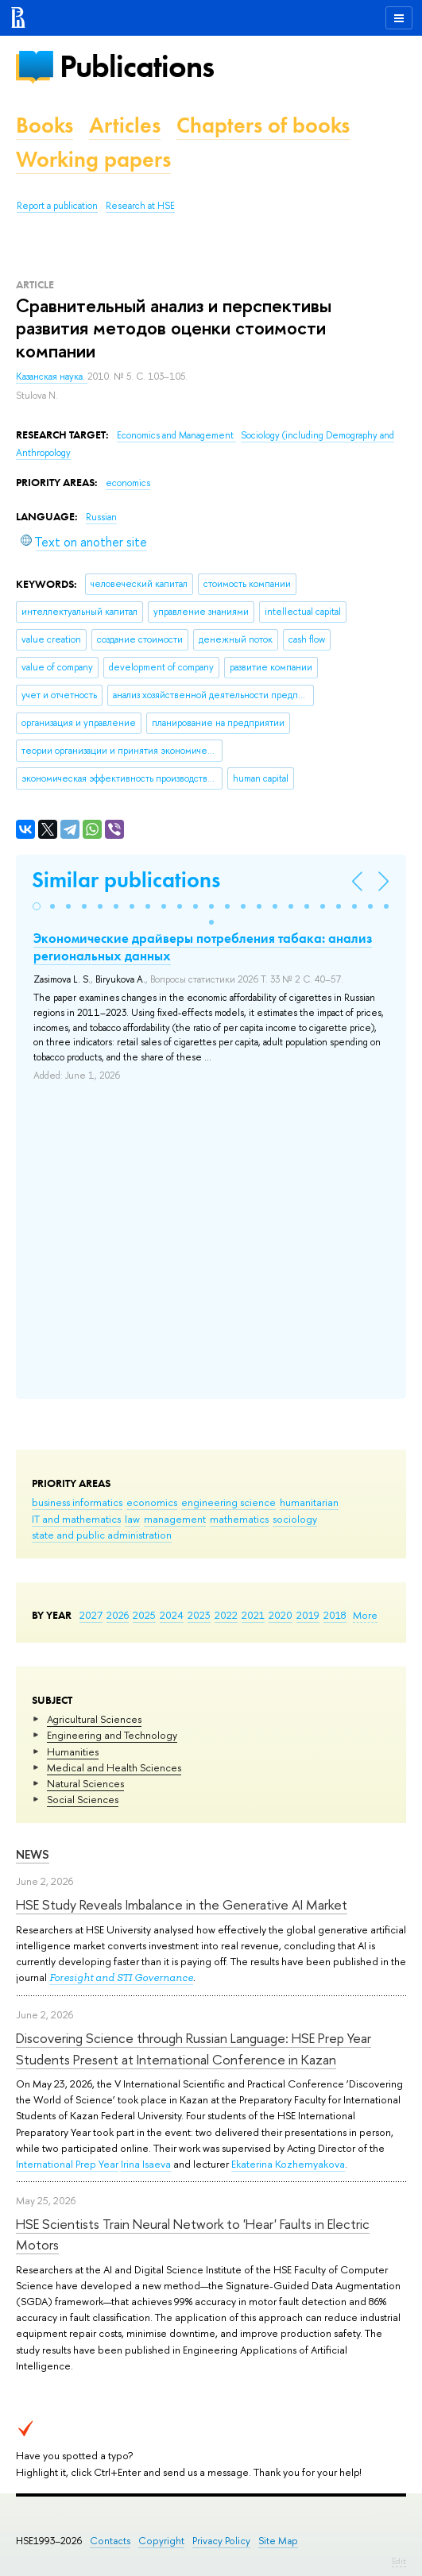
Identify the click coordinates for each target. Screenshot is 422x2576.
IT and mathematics (76, 1519)
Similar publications (126, 880)
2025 (144, 1615)
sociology (295, 1519)
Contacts (110, 2540)
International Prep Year (67, 2164)
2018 (335, 1615)
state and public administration (102, 1534)
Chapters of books (263, 125)
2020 (280, 1615)
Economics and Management (176, 435)
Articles (125, 125)
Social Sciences (82, 1799)
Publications (137, 66)
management (175, 1519)
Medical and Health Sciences (114, 1767)
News (32, 1854)
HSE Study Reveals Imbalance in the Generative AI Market (181, 1904)
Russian (101, 517)
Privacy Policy (221, 2540)
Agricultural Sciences (94, 1719)
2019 (307, 1615)
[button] (37, 906)
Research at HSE (140, 205)
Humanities (73, 1751)
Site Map (278, 2540)
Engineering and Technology (112, 1735)
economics (151, 1502)
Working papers (93, 159)
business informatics (77, 1502)
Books (44, 125)
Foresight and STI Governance (121, 1977)
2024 (172, 1615)
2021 (253, 1615)
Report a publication (57, 205)
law (132, 1519)
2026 (117, 1615)
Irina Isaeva (146, 2164)
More (365, 1615)
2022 (226, 1615)
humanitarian (309, 1502)
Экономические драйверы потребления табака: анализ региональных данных (202, 946)
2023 (199, 1615)
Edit (399, 2560)
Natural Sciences (85, 1783)
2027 (91, 1615)
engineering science (228, 1502)
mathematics (239, 1519)
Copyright (161, 2540)
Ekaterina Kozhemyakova (288, 2164)
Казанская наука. (51, 376)
